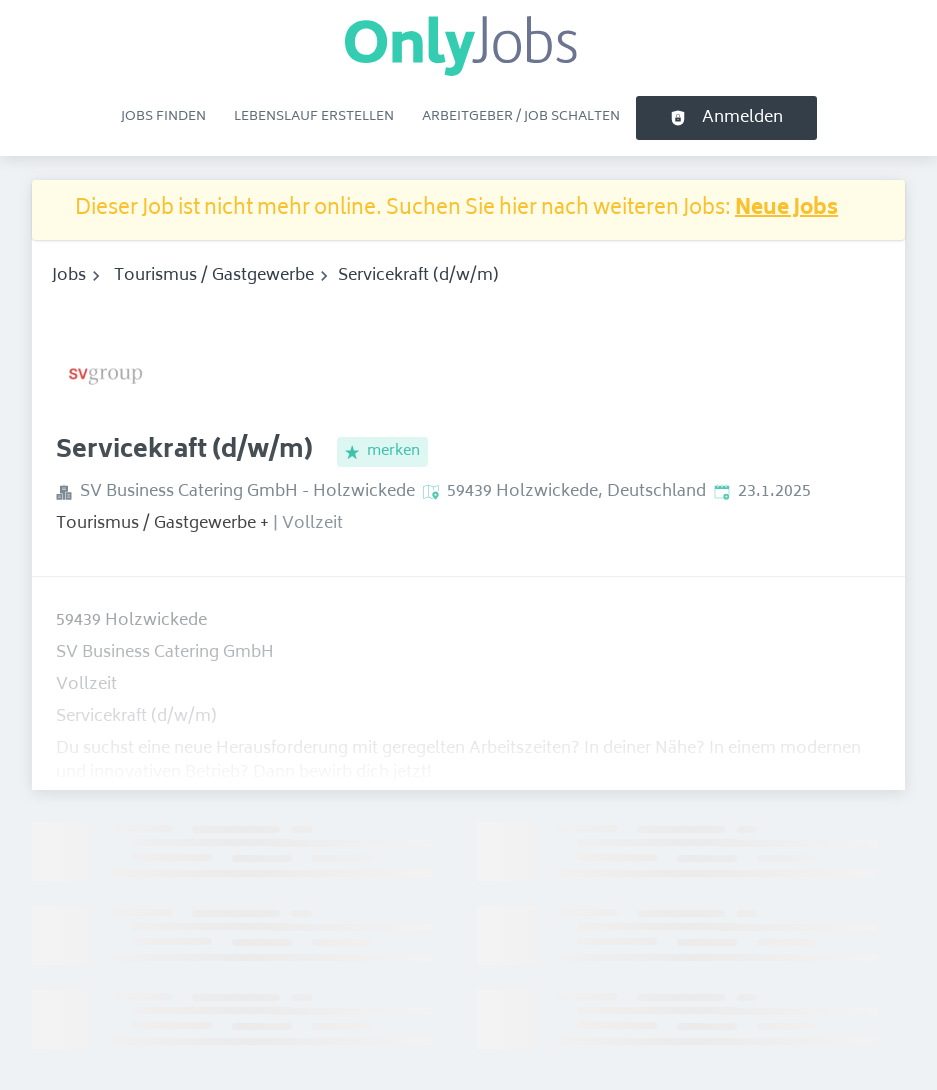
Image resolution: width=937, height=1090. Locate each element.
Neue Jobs (786, 209)
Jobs (69, 276)
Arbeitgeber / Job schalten (521, 117)
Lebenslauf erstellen (314, 117)
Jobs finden (163, 117)
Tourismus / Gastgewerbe (214, 276)
